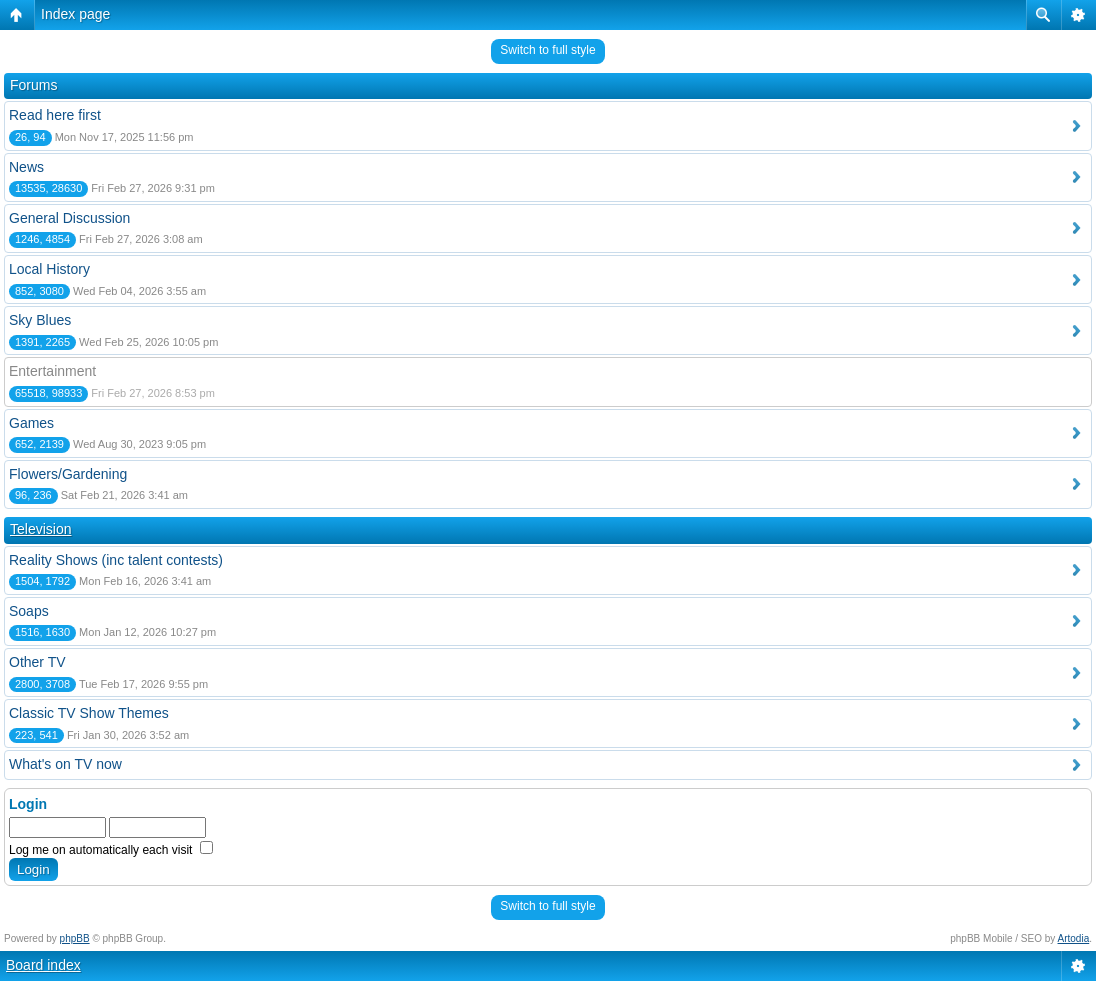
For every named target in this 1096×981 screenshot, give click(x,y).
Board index (43, 965)
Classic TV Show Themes (89, 713)
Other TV (37, 662)
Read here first (55, 115)
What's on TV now (65, 764)
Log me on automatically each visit (111, 850)
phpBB (75, 938)
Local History (49, 269)
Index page (75, 14)
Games (31, 423)
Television (40, 529)
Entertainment (52, 371)
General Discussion (69, 218)
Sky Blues (40, 320)
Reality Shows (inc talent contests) (116, 560)
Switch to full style (547, 50)
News (26, 167)
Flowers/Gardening (68, 474)
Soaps (29, 611)
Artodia (1074, 938)
